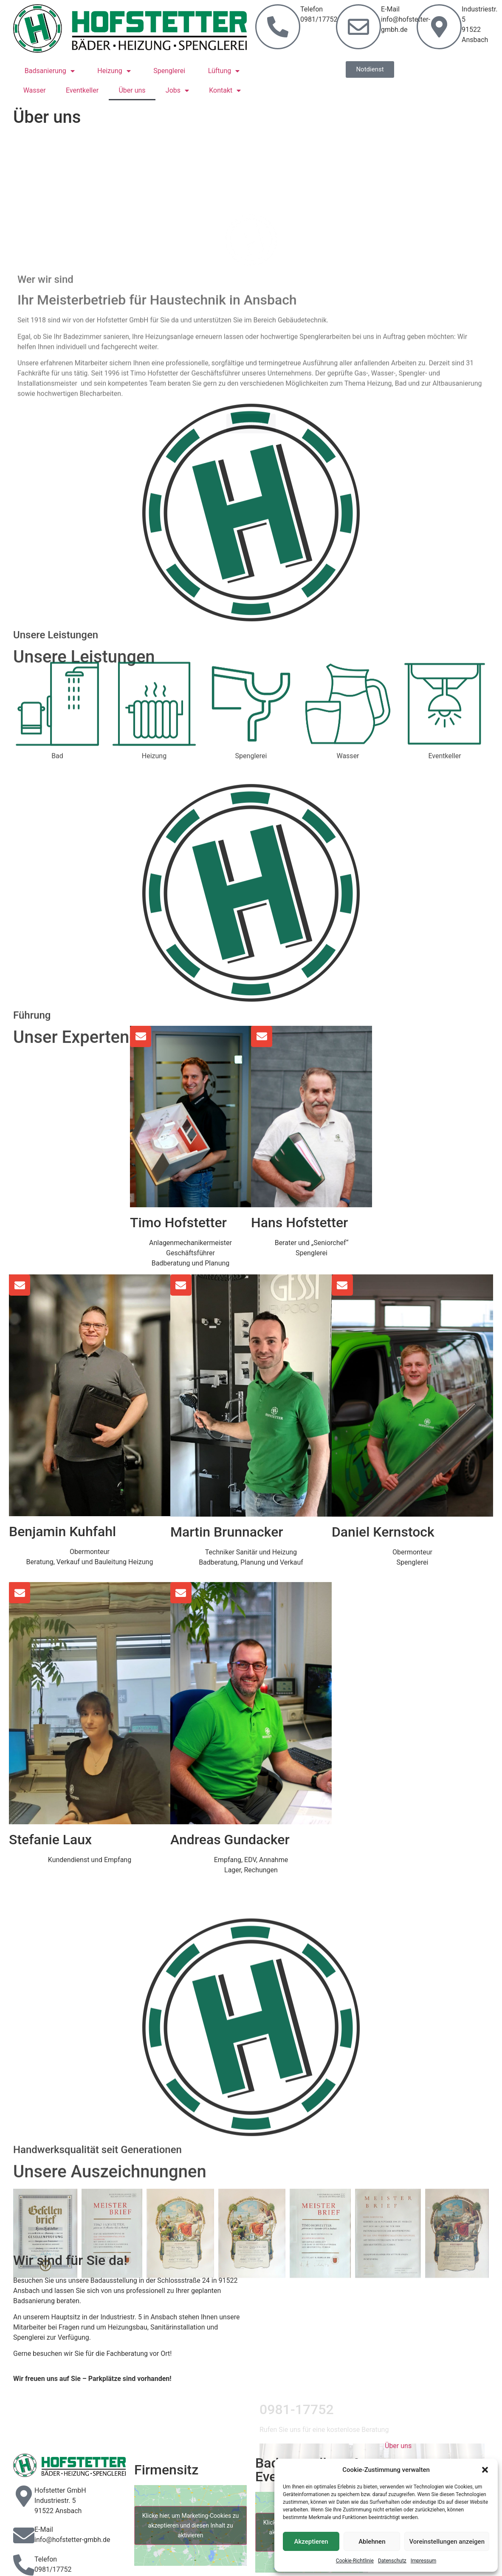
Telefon (45, 2559)
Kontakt (225, 90)
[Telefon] (23, 2565)
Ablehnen (371, 2541)
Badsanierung (50, 71)
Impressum (423, 2561)
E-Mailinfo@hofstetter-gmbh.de (405, 19)
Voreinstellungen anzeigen (447, 2541)
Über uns (131, 90)
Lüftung (224, 71)
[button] (485, 2470)
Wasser (34, 90)
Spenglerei (169, 71)
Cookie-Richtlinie (355, 2561)
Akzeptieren (311, 2541)
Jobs (177, 90)
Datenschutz (392, 2561)
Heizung (113, 71)
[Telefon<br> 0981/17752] (277, 26)
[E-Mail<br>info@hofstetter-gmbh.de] (358, 26)
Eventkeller (82, 90)
